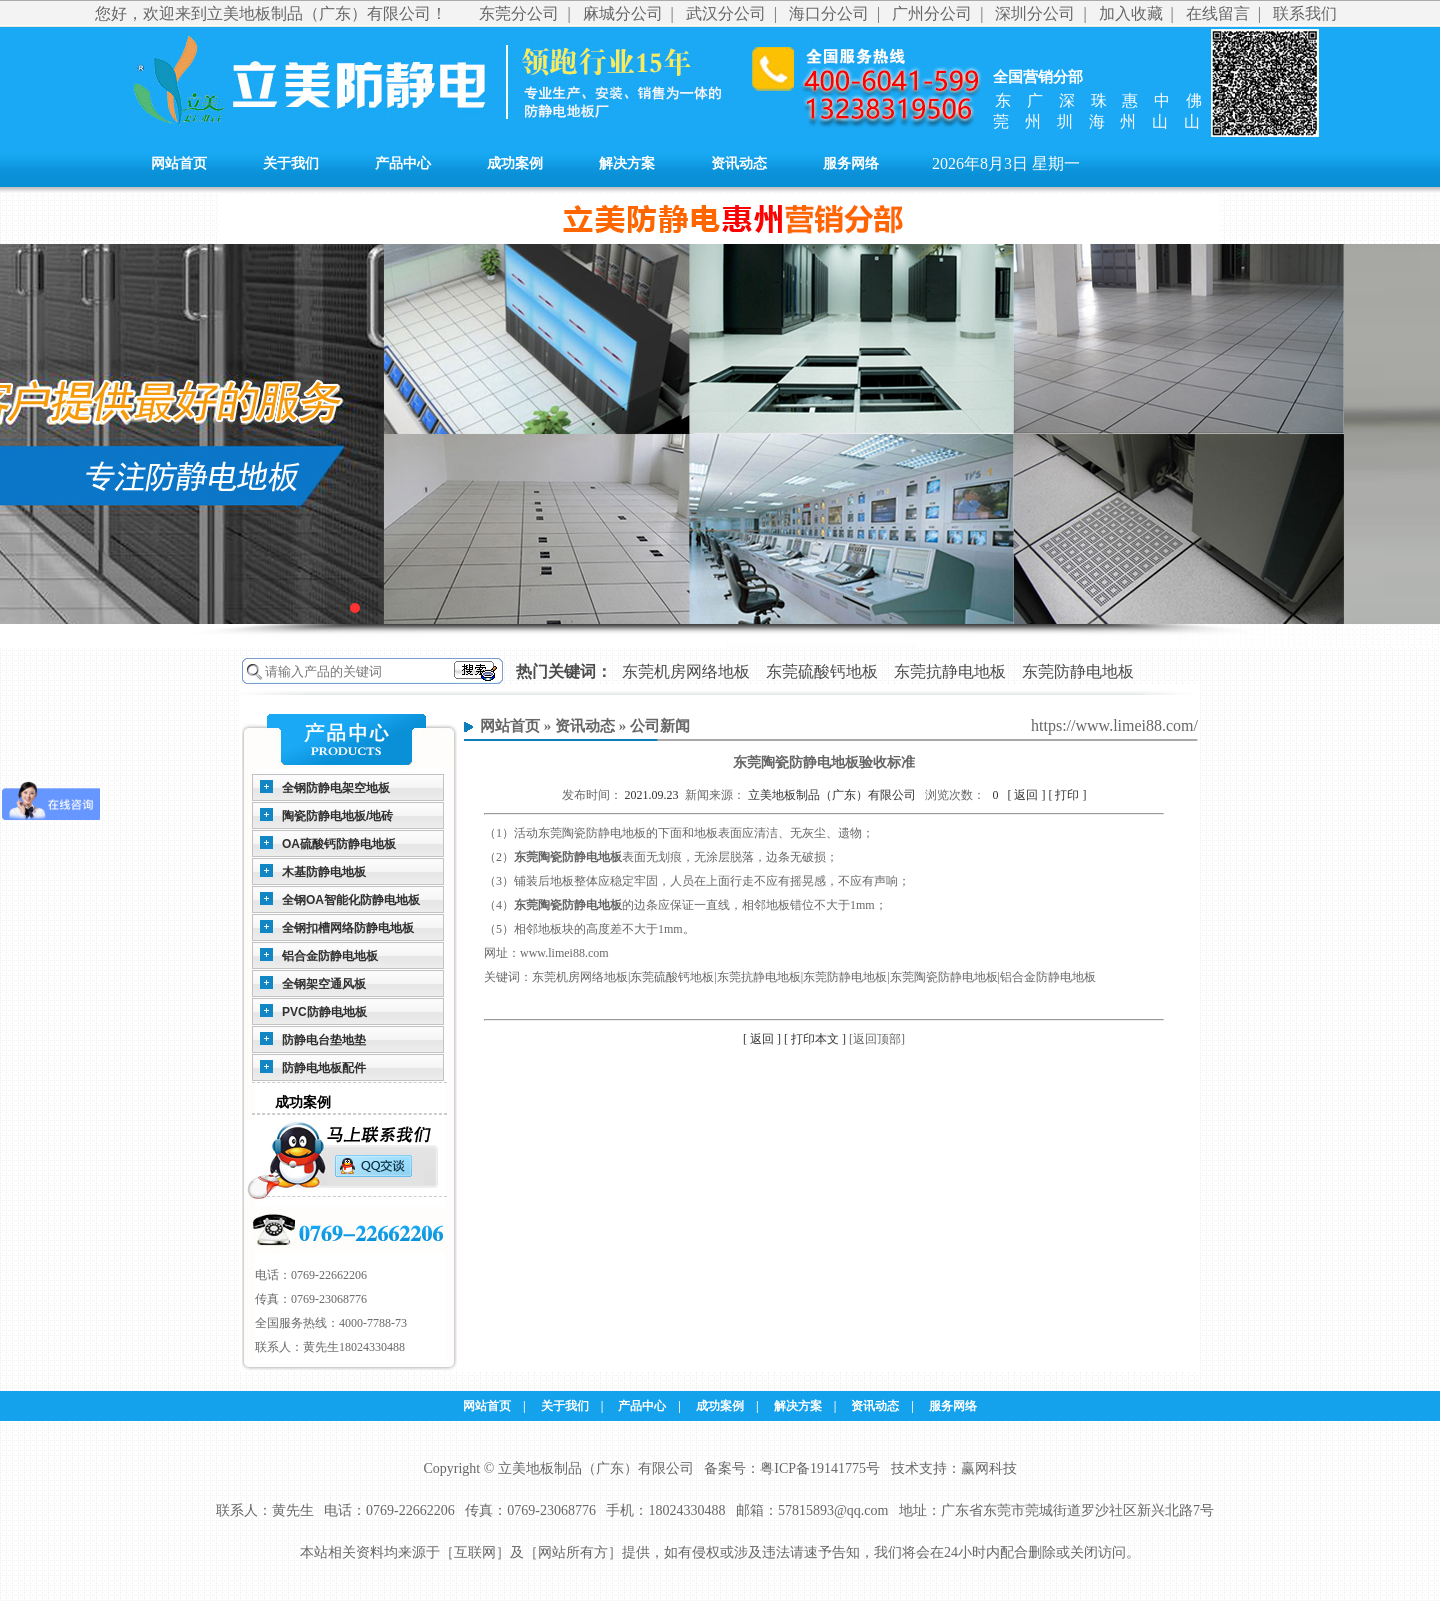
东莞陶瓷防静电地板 (568, 857)
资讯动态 (739, 163)
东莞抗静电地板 (950, 671)
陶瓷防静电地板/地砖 (337, 816)
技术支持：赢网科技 (954, 1468)
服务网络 (851, 163)
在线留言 (1218, 13)
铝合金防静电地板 (330, 956)
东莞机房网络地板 (686, 671)
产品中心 (403, 163)
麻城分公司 (623, 13)
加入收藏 (1131, 13)
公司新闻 (660, 726)
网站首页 (179, 163)
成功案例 (515, 163)
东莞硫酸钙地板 (822, 671)
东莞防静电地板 (1078, 671)
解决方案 (627, 163)
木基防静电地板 (324, 872)
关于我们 (291, 163)
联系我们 (1305, 13)
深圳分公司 (1035, 13)
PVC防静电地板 (324, 1012)
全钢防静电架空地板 (336, 788)
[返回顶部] (877, 1039)
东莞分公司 (519, 13)
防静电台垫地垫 (324, 1040)
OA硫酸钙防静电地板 (339, 844)
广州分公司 (932, 13)
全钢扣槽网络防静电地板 (348, 928)
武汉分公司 (726, 13)
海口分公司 (829, 13)
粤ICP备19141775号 (820, 1468)
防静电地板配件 (324, 1068)
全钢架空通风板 (324, 984)
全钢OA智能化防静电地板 (351, 900)
